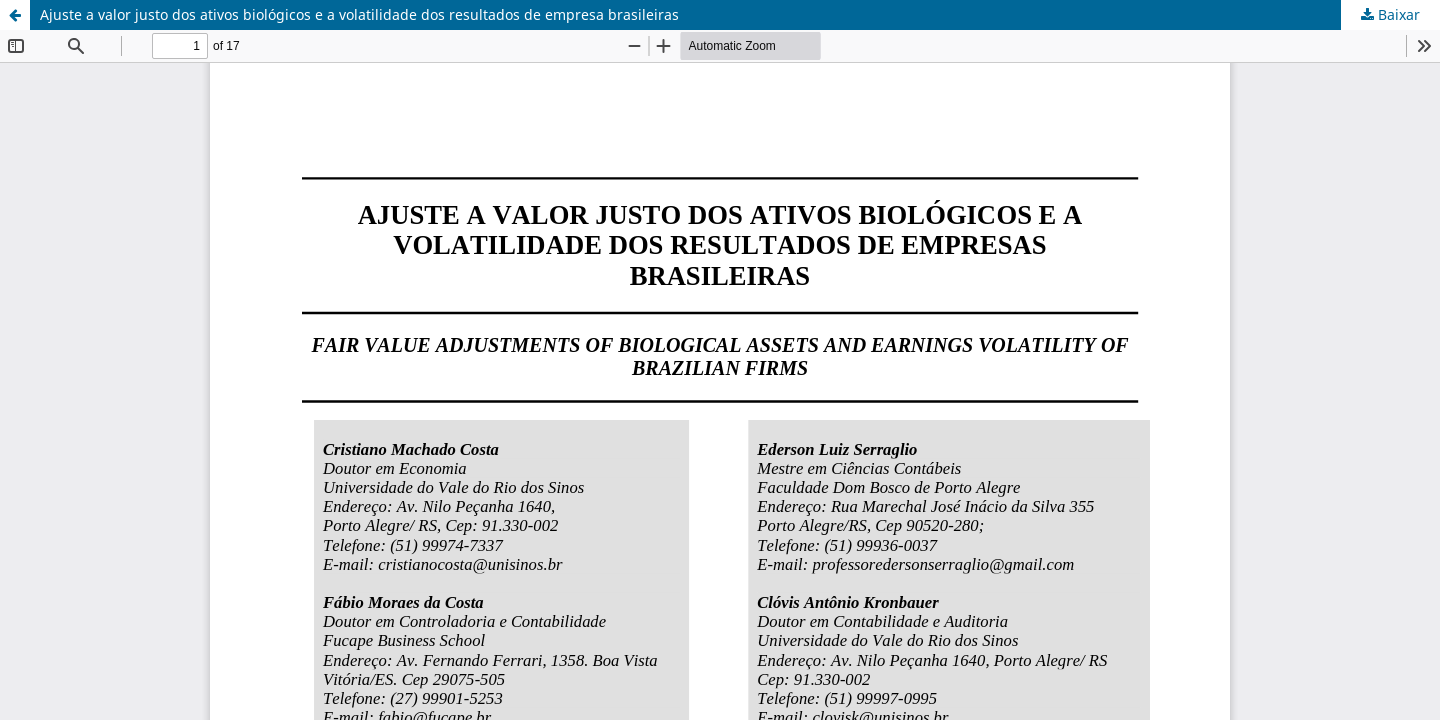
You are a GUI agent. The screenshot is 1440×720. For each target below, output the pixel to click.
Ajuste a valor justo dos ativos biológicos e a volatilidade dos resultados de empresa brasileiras (359, 14)
